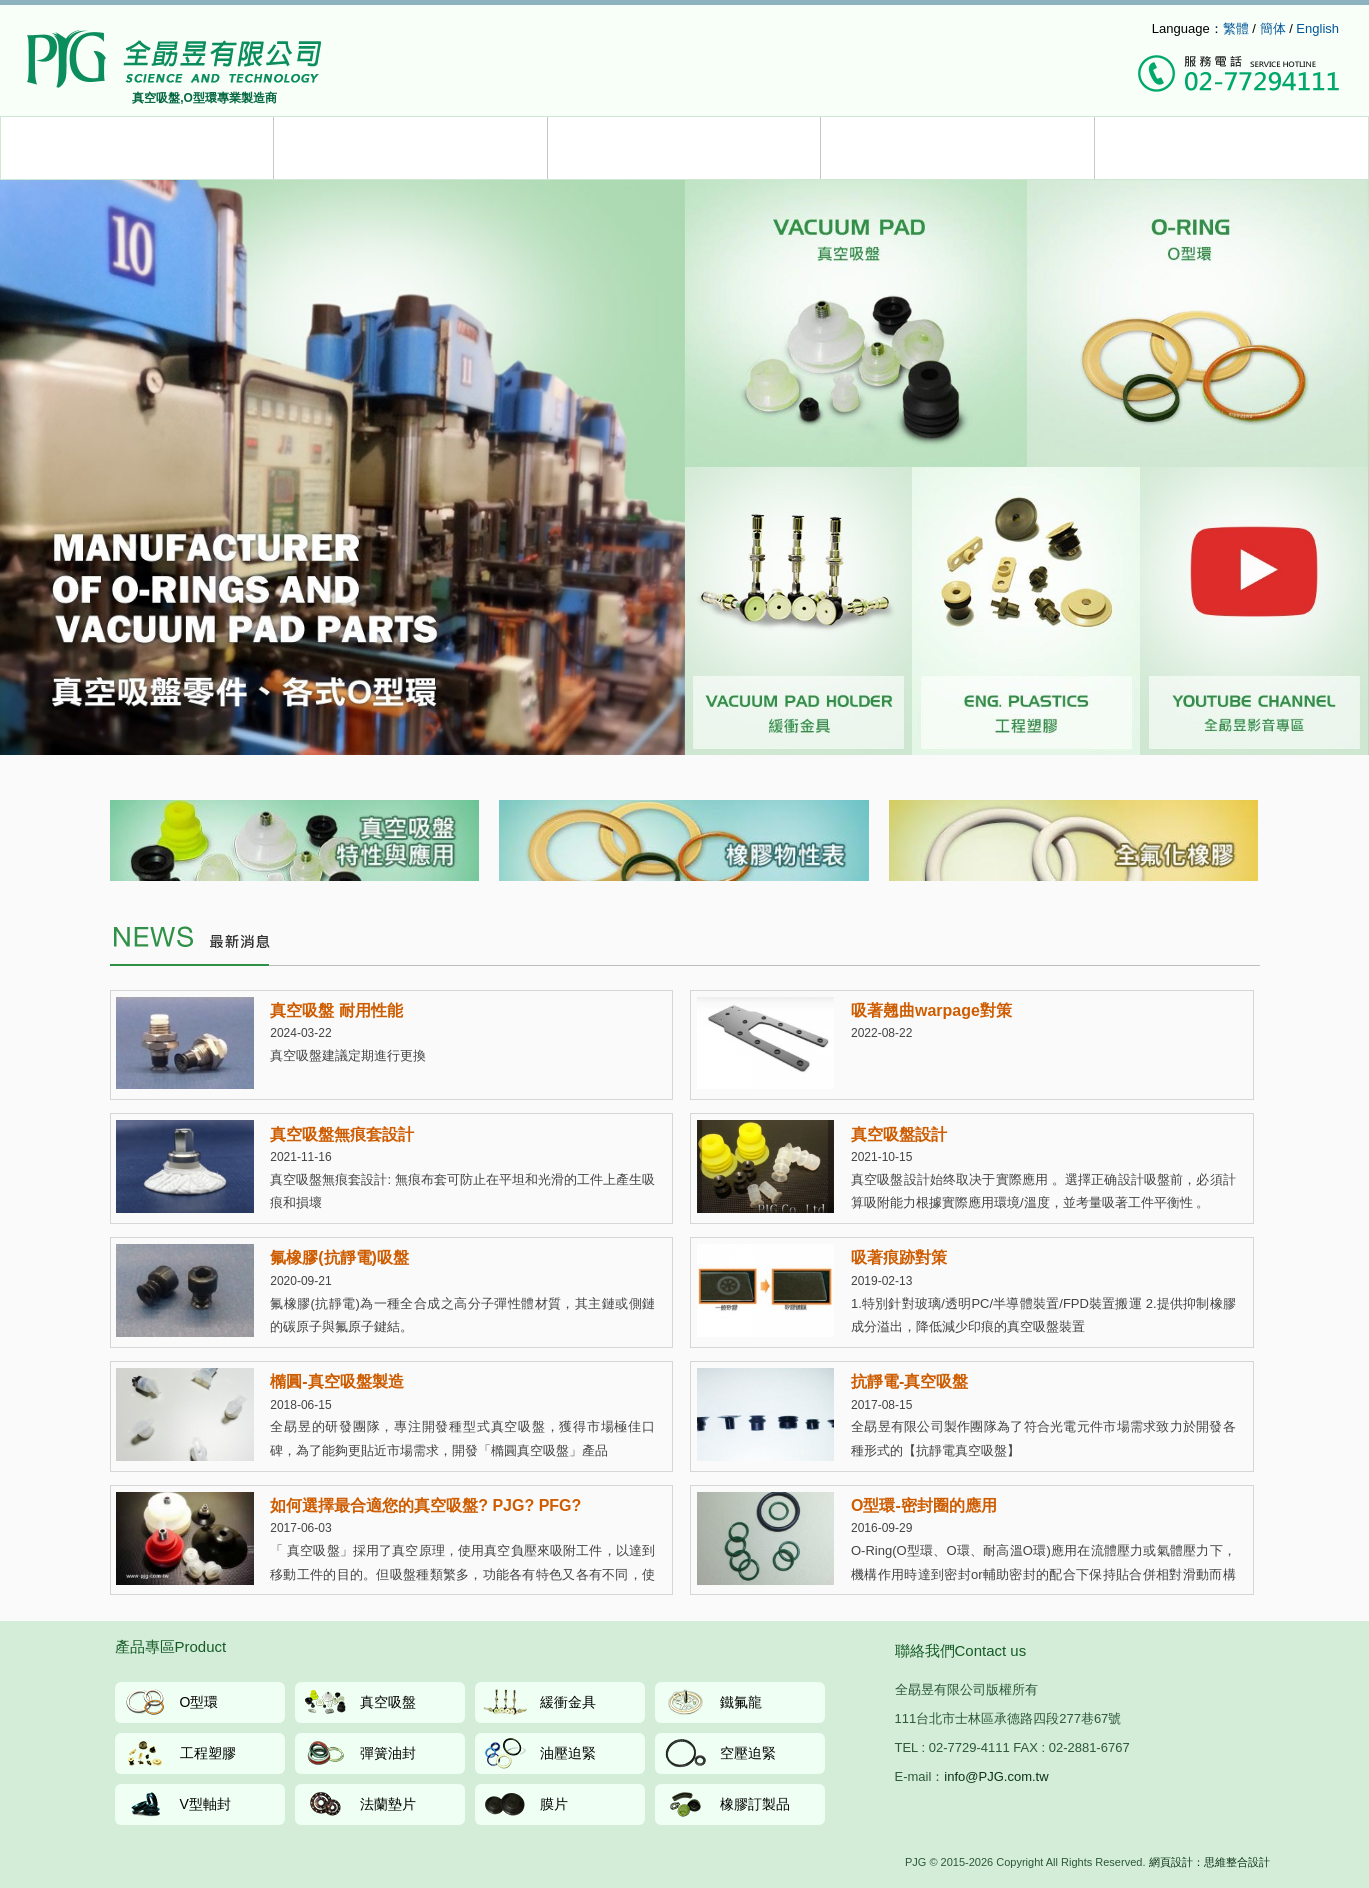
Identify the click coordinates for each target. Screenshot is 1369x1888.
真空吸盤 (388, 1702)
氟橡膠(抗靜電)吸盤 (339, 1257)
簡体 (1273, 28)
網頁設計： (1176, 1862)
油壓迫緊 (568, 1753)
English (1317, 28)
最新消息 (684, 148)
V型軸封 (205, 1804)
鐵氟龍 (741, 1702)
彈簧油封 (388, 1753)
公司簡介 (957, 148)
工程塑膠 (208, 1753)
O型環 (199, 1702)
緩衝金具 (568, 1702)
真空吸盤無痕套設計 (342, 1134)
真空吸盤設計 (899, 1134)
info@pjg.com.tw (1101, 29)
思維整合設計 (1237, 1862)
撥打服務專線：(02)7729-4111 (1238, 75)
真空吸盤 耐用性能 (336, 1010)
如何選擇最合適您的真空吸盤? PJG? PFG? (425, 1505)
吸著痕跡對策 (899, 1257)
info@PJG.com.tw (996, 1776)
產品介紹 (137, 148)
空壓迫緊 (748, 1753)
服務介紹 (410, 148)
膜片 (554, 1804)
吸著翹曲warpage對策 (931, 1010)
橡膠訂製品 (755, 1804)
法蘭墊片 (388, 1804)
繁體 (1236, 28)
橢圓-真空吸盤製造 (336, 1381)
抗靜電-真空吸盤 (909, 1381)
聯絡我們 (1231, 148)
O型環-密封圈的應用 (924, 1505)
